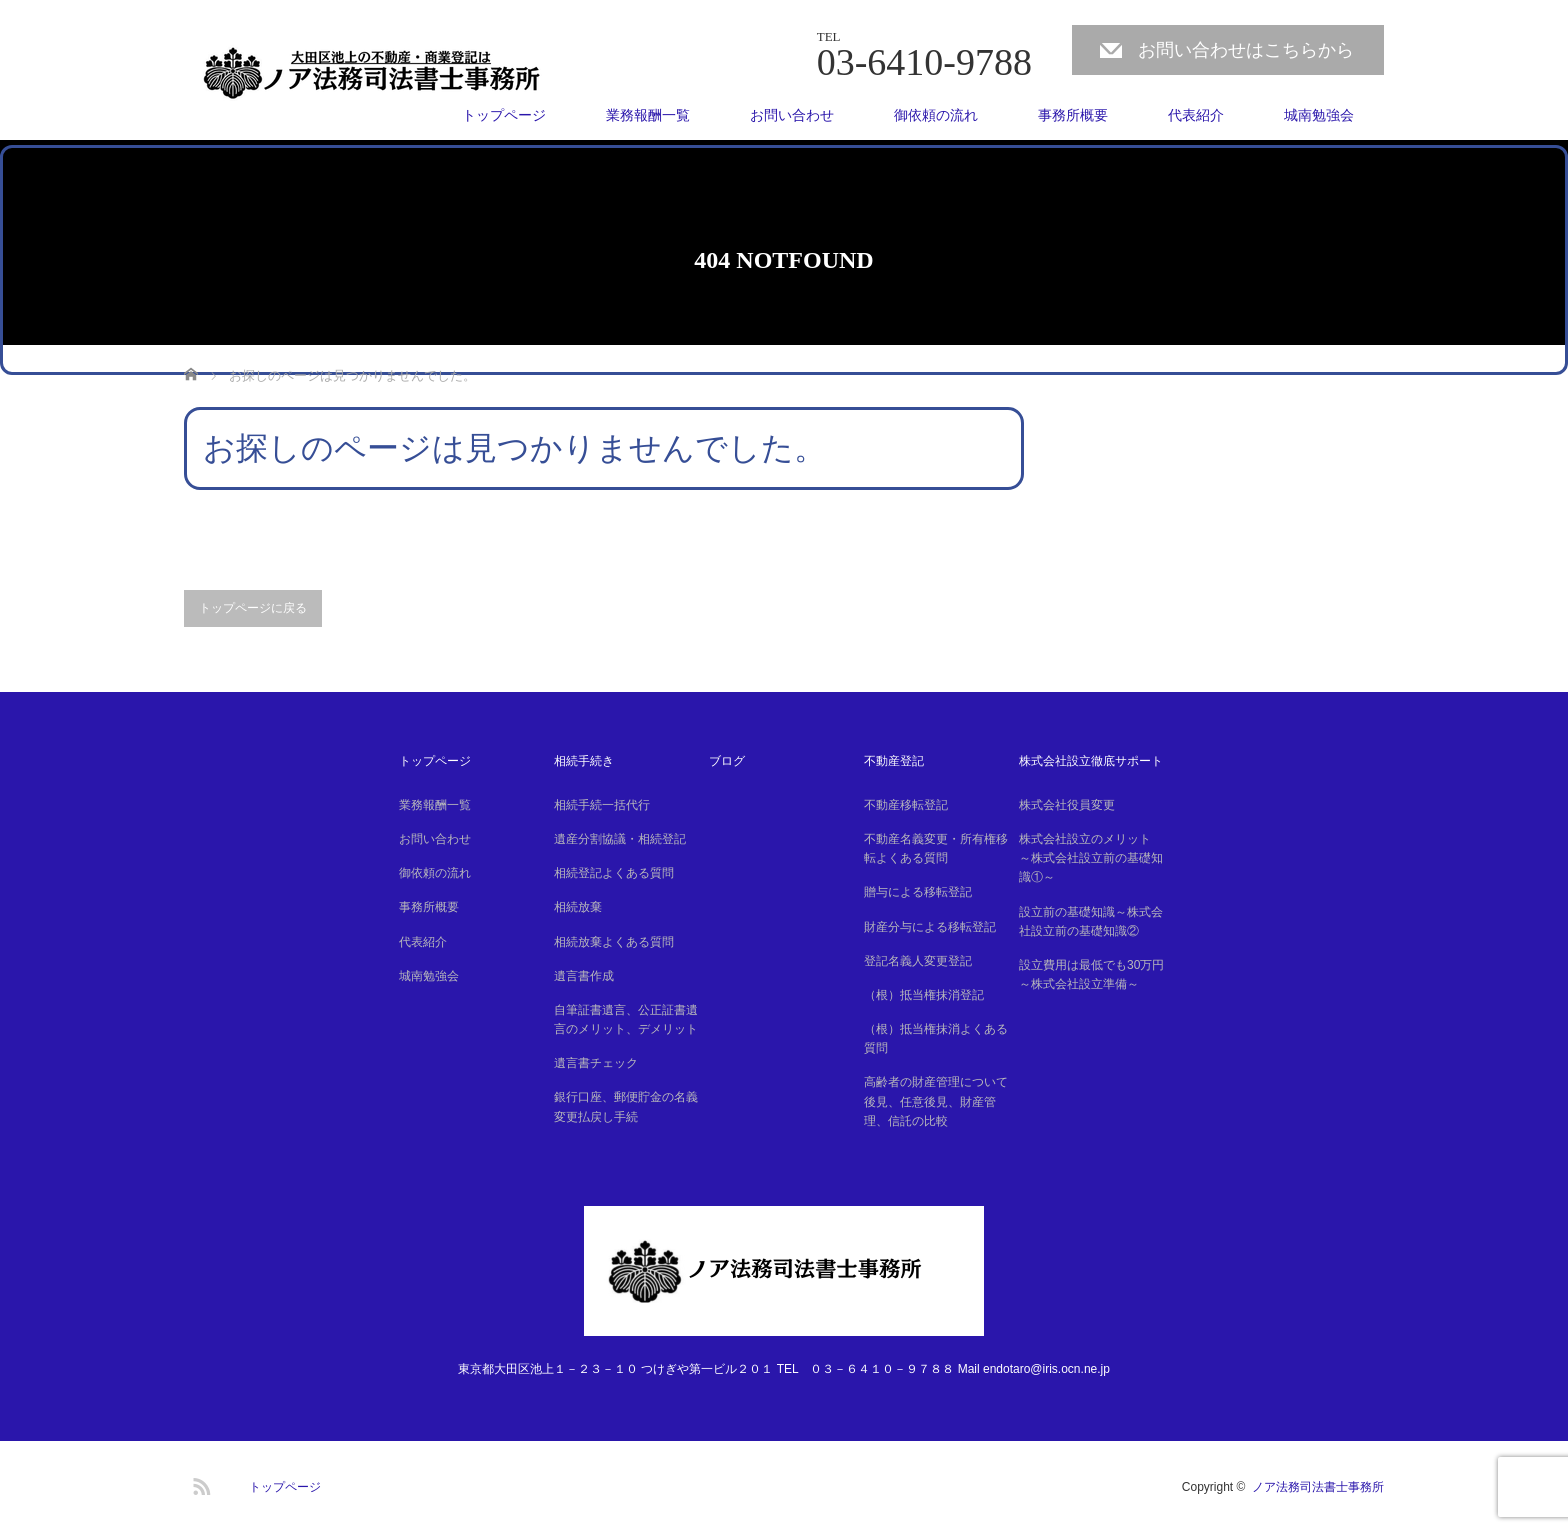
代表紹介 (1196, 115)
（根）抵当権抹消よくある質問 (936, 1038)
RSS (199, 1483)
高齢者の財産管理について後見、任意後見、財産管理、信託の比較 (936, 1101)
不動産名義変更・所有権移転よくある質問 (936, 848)
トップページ (504, 115)
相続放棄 (578, 907)
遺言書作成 (584, 976)
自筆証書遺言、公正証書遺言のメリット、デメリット (626, 1019)
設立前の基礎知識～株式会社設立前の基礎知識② (1091, 921)
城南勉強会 (1319, 115)
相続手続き (584, 761)
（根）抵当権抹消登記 (924, 995)
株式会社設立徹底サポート (1091, 761)
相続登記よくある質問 (614, 873)
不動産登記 (894, 761)
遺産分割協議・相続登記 (620, 839)
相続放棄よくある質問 (614, 942)
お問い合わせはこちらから (1246, 50)
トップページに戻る (253, 608)
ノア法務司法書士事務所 (1318, 1487)
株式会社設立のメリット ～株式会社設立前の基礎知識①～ (1091, 858)
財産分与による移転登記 (930, 927)
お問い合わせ (792, 115)
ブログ (727, 761)
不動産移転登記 (906, 805)
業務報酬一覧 (648, 115)
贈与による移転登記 (918, 892)
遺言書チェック (596, 1063)
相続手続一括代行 (602, 805)
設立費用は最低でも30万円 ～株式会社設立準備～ (1094, 974)
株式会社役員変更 (1067, 805)
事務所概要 (1073, 115)
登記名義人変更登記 (918, 961)
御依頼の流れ (936, 115)
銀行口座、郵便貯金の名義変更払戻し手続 (626, 1106)
